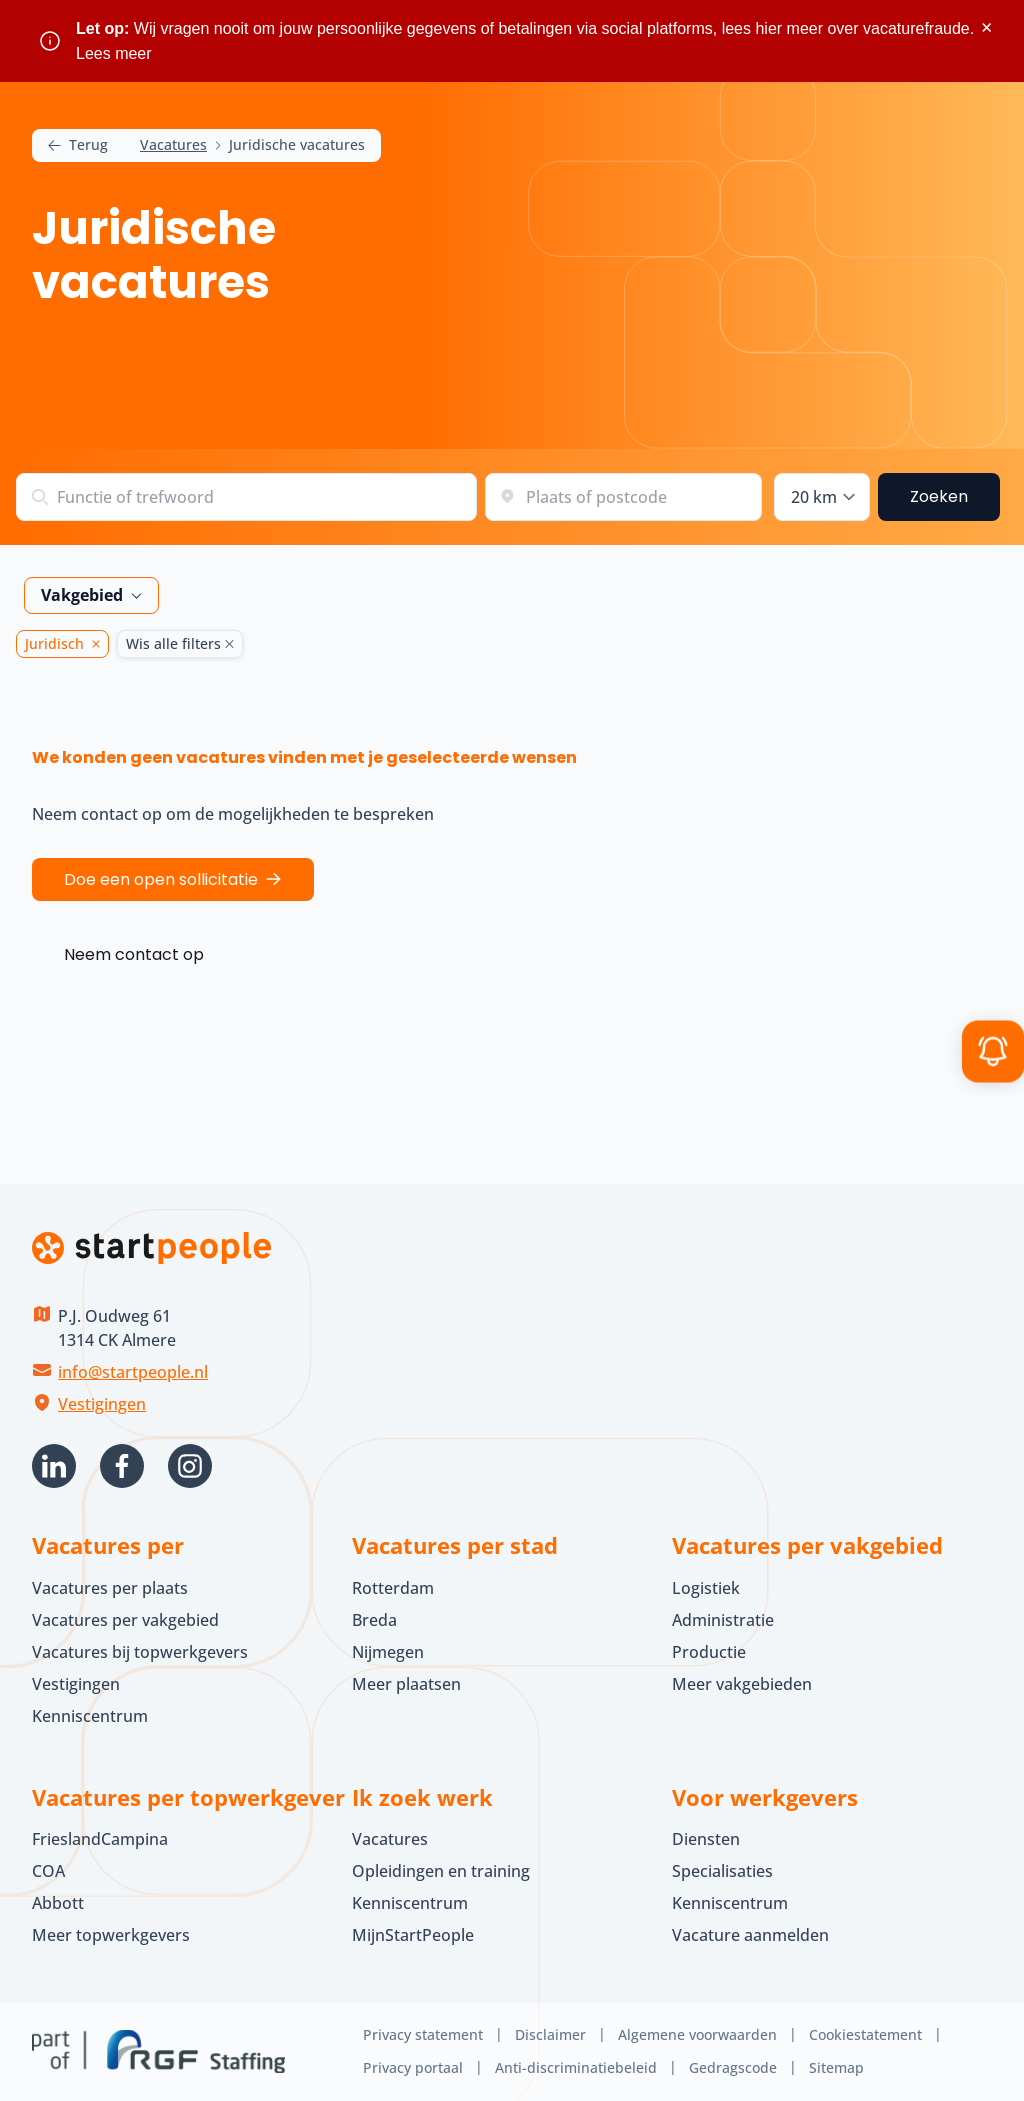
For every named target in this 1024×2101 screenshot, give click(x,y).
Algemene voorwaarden (697, 2034)
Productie (709, 1652)
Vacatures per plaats (110, 1588)
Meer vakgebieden (742, 1684)
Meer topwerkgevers (111, 1935)
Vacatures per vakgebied (125, 1620)
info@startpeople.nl (133, 1372)
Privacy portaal (413, 2067)
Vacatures (173, 145)
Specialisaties (722, 1871)
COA (48, 1871)
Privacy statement (423, 2034)
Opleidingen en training (441, 1871)
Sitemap (836, 2067)
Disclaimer (550, 2034)
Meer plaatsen (406, 1684)
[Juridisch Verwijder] (92, 644)
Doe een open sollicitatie (161, 879)
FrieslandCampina (100, 1839)
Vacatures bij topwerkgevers (140, 1652)
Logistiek (706, 1588)
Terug (78, 145)
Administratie (723, 1620)
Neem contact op (134, 954)
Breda (374, 1620)
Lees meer (114, 53)
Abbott (60, 1903)
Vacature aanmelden (750, 1935)
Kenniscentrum (90, 1716)
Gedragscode (733, 2067)
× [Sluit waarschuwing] (986, 27)
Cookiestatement (865, 2034)
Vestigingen (102, 1404)
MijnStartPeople (413, 1935)
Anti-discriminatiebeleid (576, 2067)
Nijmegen (388, 1652)
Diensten (706, 1839)
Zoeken (939, 496)
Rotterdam (393, 1588)
